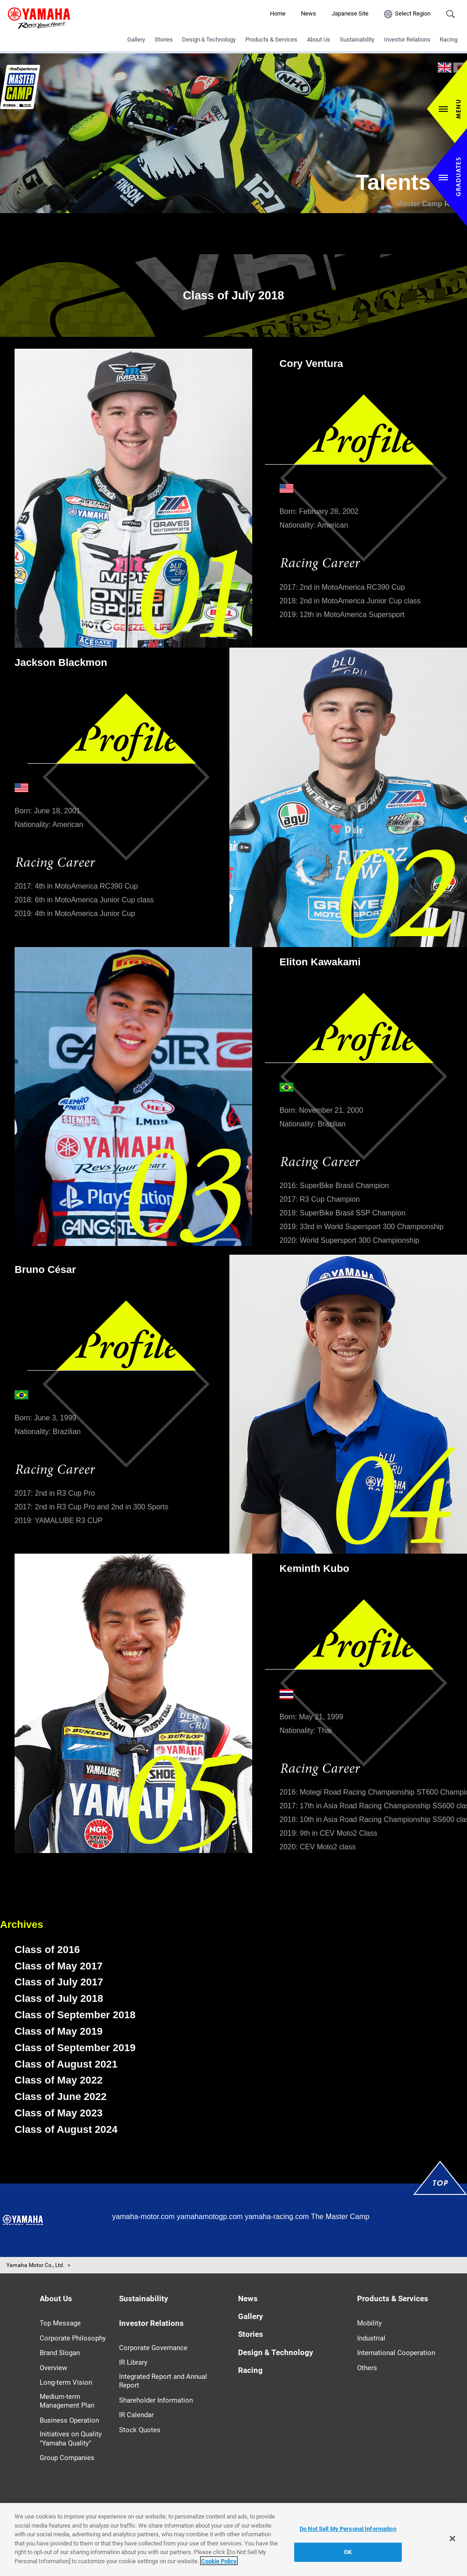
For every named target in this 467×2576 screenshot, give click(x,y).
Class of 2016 (47, 1949)
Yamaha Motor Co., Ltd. (35, 2265)
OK (348, 2558)
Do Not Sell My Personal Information (348, 2535)
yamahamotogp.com (209, 2216)
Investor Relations (407, 39)
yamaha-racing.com (277, 2216)
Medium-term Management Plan (67, 2401)
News (308, 13)
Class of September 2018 (75, 2015)
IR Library (133, 2362)
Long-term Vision (66, 2382)
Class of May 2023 (59, 2113)
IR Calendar (136, 2415)
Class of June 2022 (61, 2096)
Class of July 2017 (59, 1982)
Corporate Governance (153, 2348)
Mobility (369, 2323)
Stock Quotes (140, 2430)
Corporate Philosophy (73, 2338)
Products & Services (271, 39)
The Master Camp (340, 2216)
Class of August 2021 (66, 2064)
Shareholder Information (156, 2400)
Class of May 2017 (59, 1966)
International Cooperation (396, 2353)
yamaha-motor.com (143, 2216)
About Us (318, 39)
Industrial (371, 2338)
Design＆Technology (209, 39)
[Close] (452, 2545)
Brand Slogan (60, 2353)
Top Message (60, 2323)
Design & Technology (275, 2352)
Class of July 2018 (59, 1998)
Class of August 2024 (66, 2129)
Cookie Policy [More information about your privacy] (219, 2567)
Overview (53, 2368)
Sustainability (357, 39)
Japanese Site (350, 13)
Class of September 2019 (75, 2047)
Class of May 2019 (59, 2031)
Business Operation (69, 2420)
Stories (164, 39)
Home (277, 13)
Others (367, 2368)
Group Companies (67, 2458)
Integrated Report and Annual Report (163, 2381)
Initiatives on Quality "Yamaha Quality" (71, 2438)
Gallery (136, 39)
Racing (448, 39)
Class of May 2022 (59, 2080)
